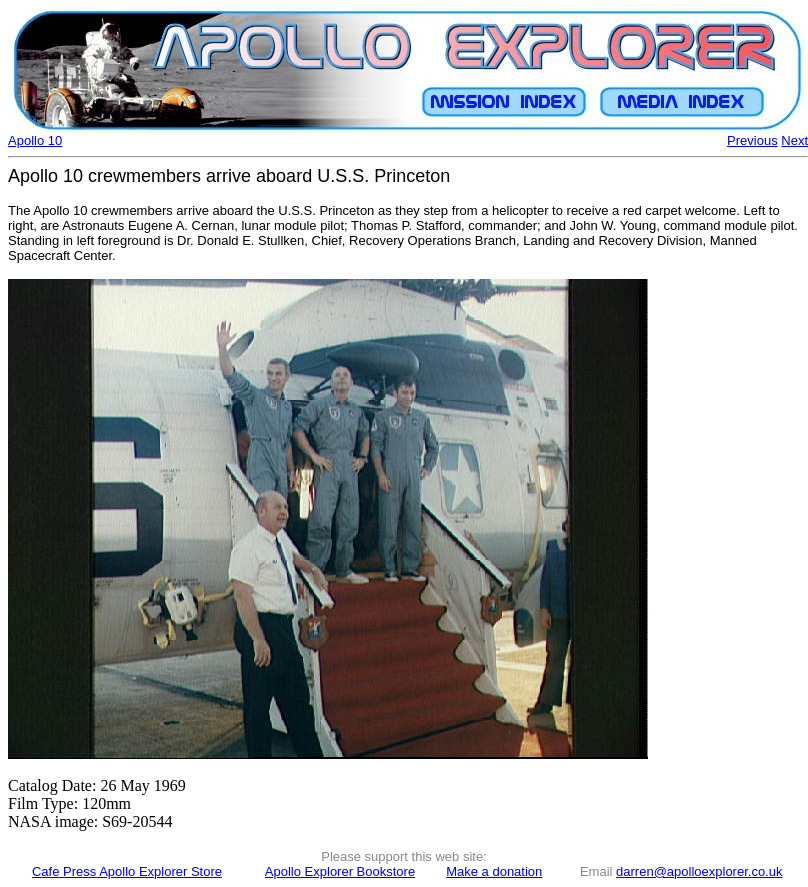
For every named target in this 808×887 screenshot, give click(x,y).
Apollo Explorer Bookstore (340, 871)
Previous (752, 140)
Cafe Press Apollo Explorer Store (127, 871)
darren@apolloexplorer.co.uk (699, 871)
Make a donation (494, 871)
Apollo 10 (35, 140)
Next (794, 140)
